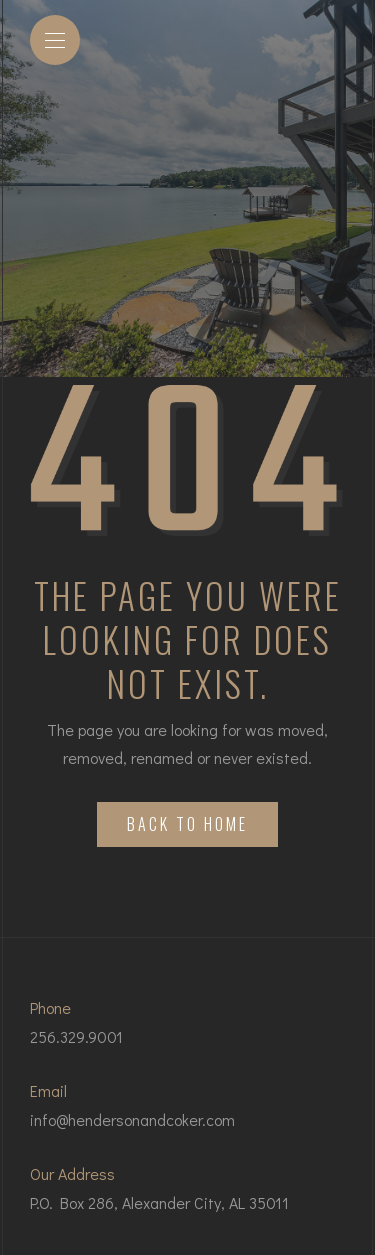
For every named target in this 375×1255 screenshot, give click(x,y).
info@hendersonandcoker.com (132, 1119)
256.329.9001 (76, 1036)
